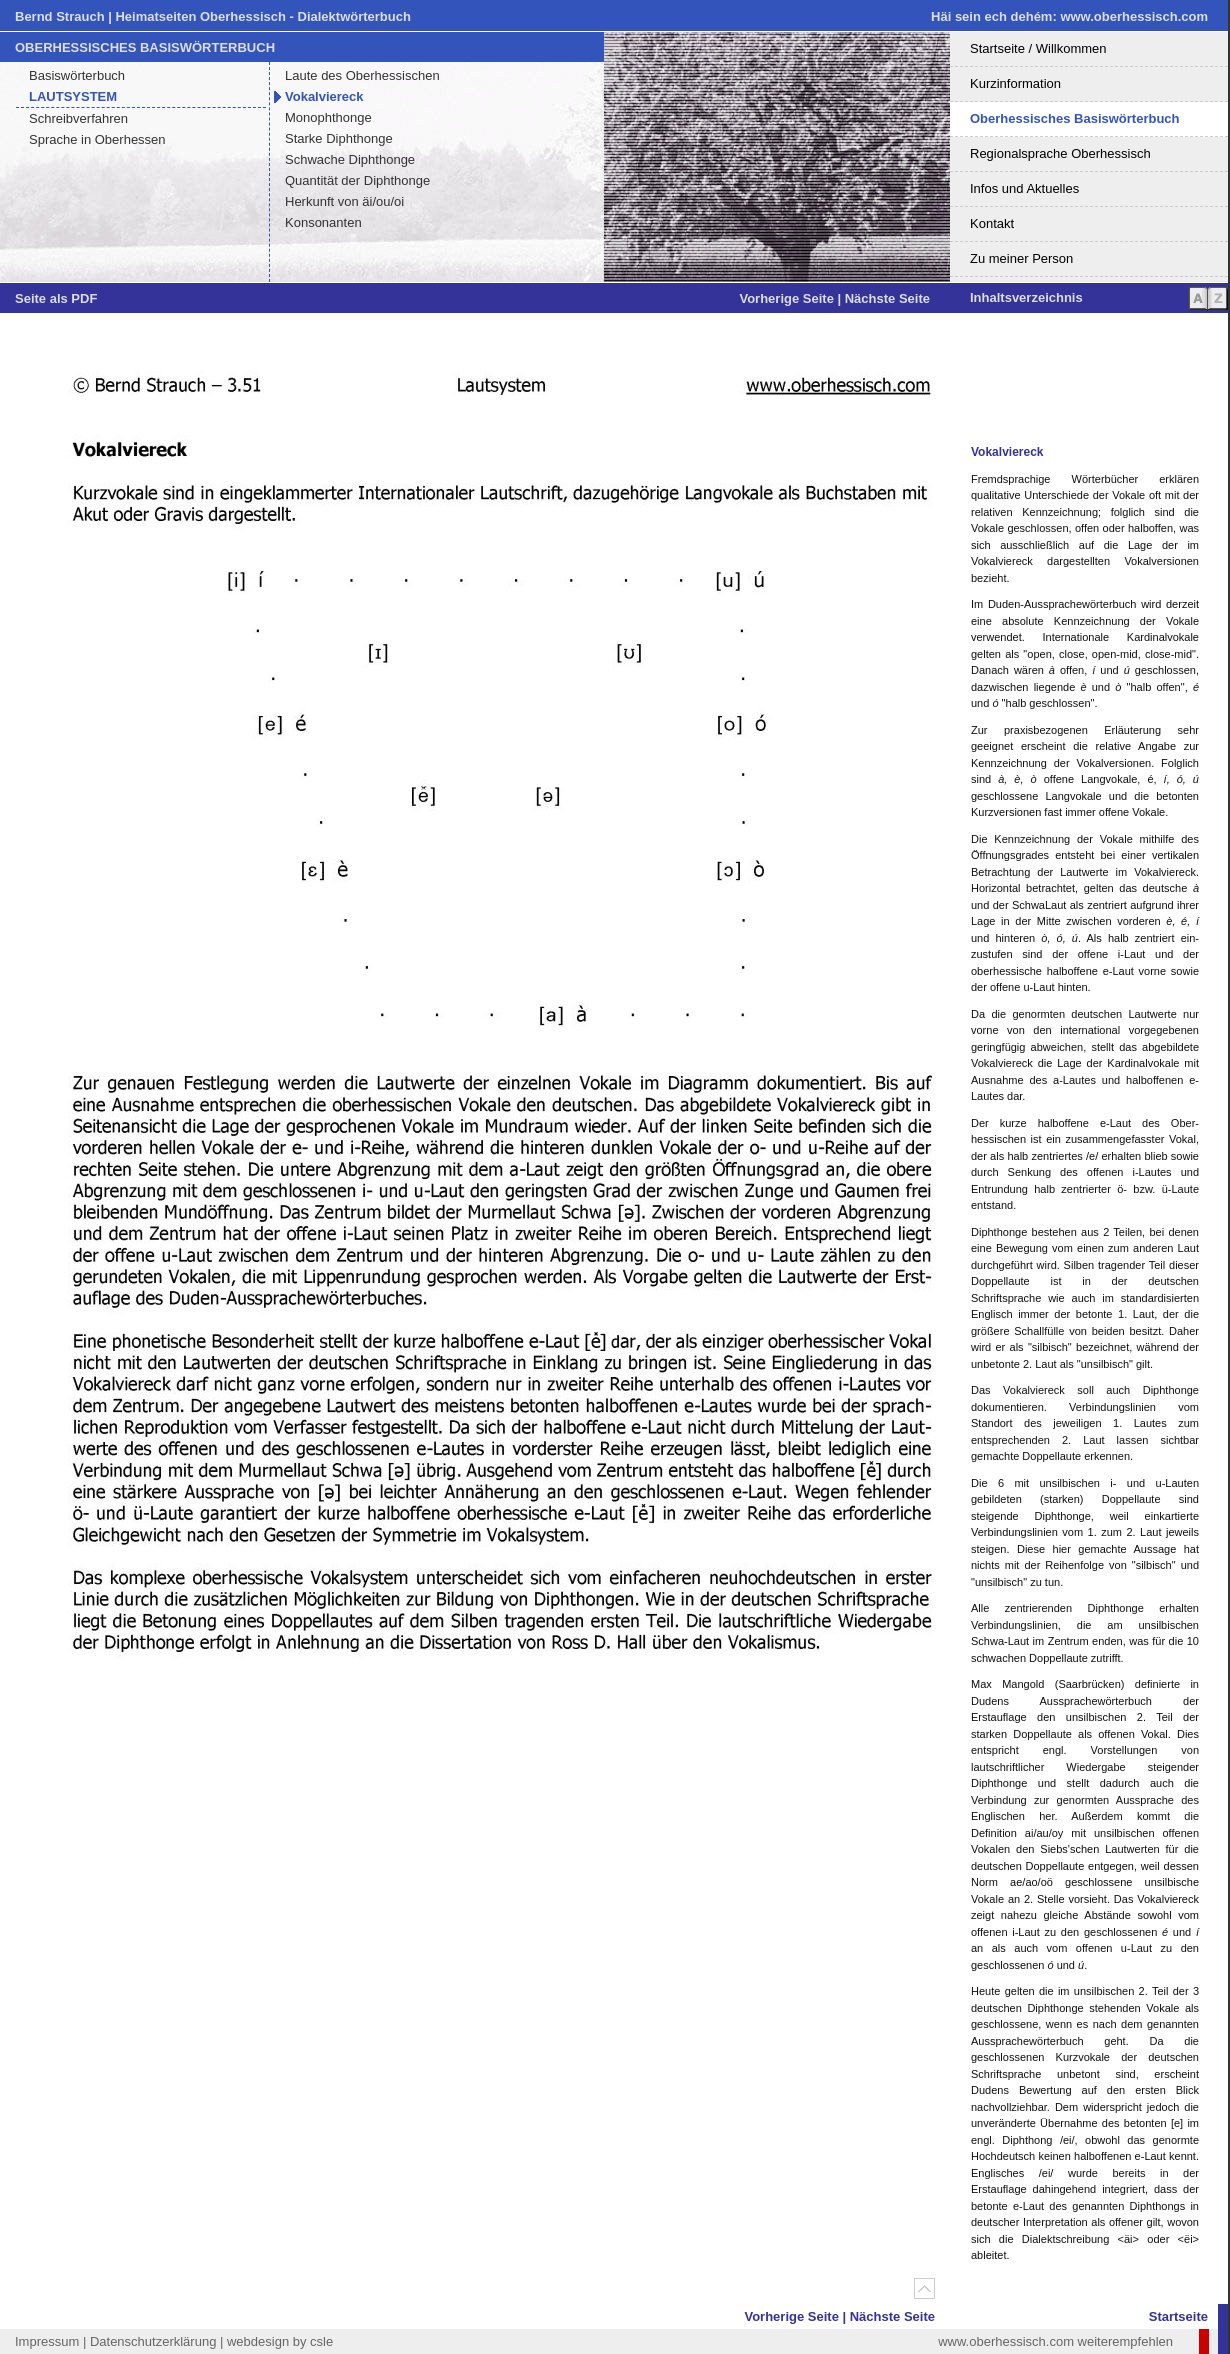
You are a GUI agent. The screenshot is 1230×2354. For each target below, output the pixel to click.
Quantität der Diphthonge (357, 180)
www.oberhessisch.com (1134, 16)
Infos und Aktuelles (1024, 188)
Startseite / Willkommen (1038, 48)
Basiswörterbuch (77, 75)
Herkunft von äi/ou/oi (344, 201)
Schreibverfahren (78, 118)
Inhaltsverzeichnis (1026, 297)
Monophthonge (328, 117)
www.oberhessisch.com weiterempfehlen (1055, 2341)
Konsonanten (323, 222)
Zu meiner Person (1021, 258)
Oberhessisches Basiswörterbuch (1075, 118)
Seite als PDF (56, 298)
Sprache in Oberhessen (97, 139)
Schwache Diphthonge (350, 159)
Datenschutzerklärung (153, 2341)
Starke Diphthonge (339, 138)
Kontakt (992, 223)
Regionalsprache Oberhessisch (1060, 153)
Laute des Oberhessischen (362, 75)
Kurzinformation (1015, 83)
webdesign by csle (280, 2341)
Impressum (47, 2341)
